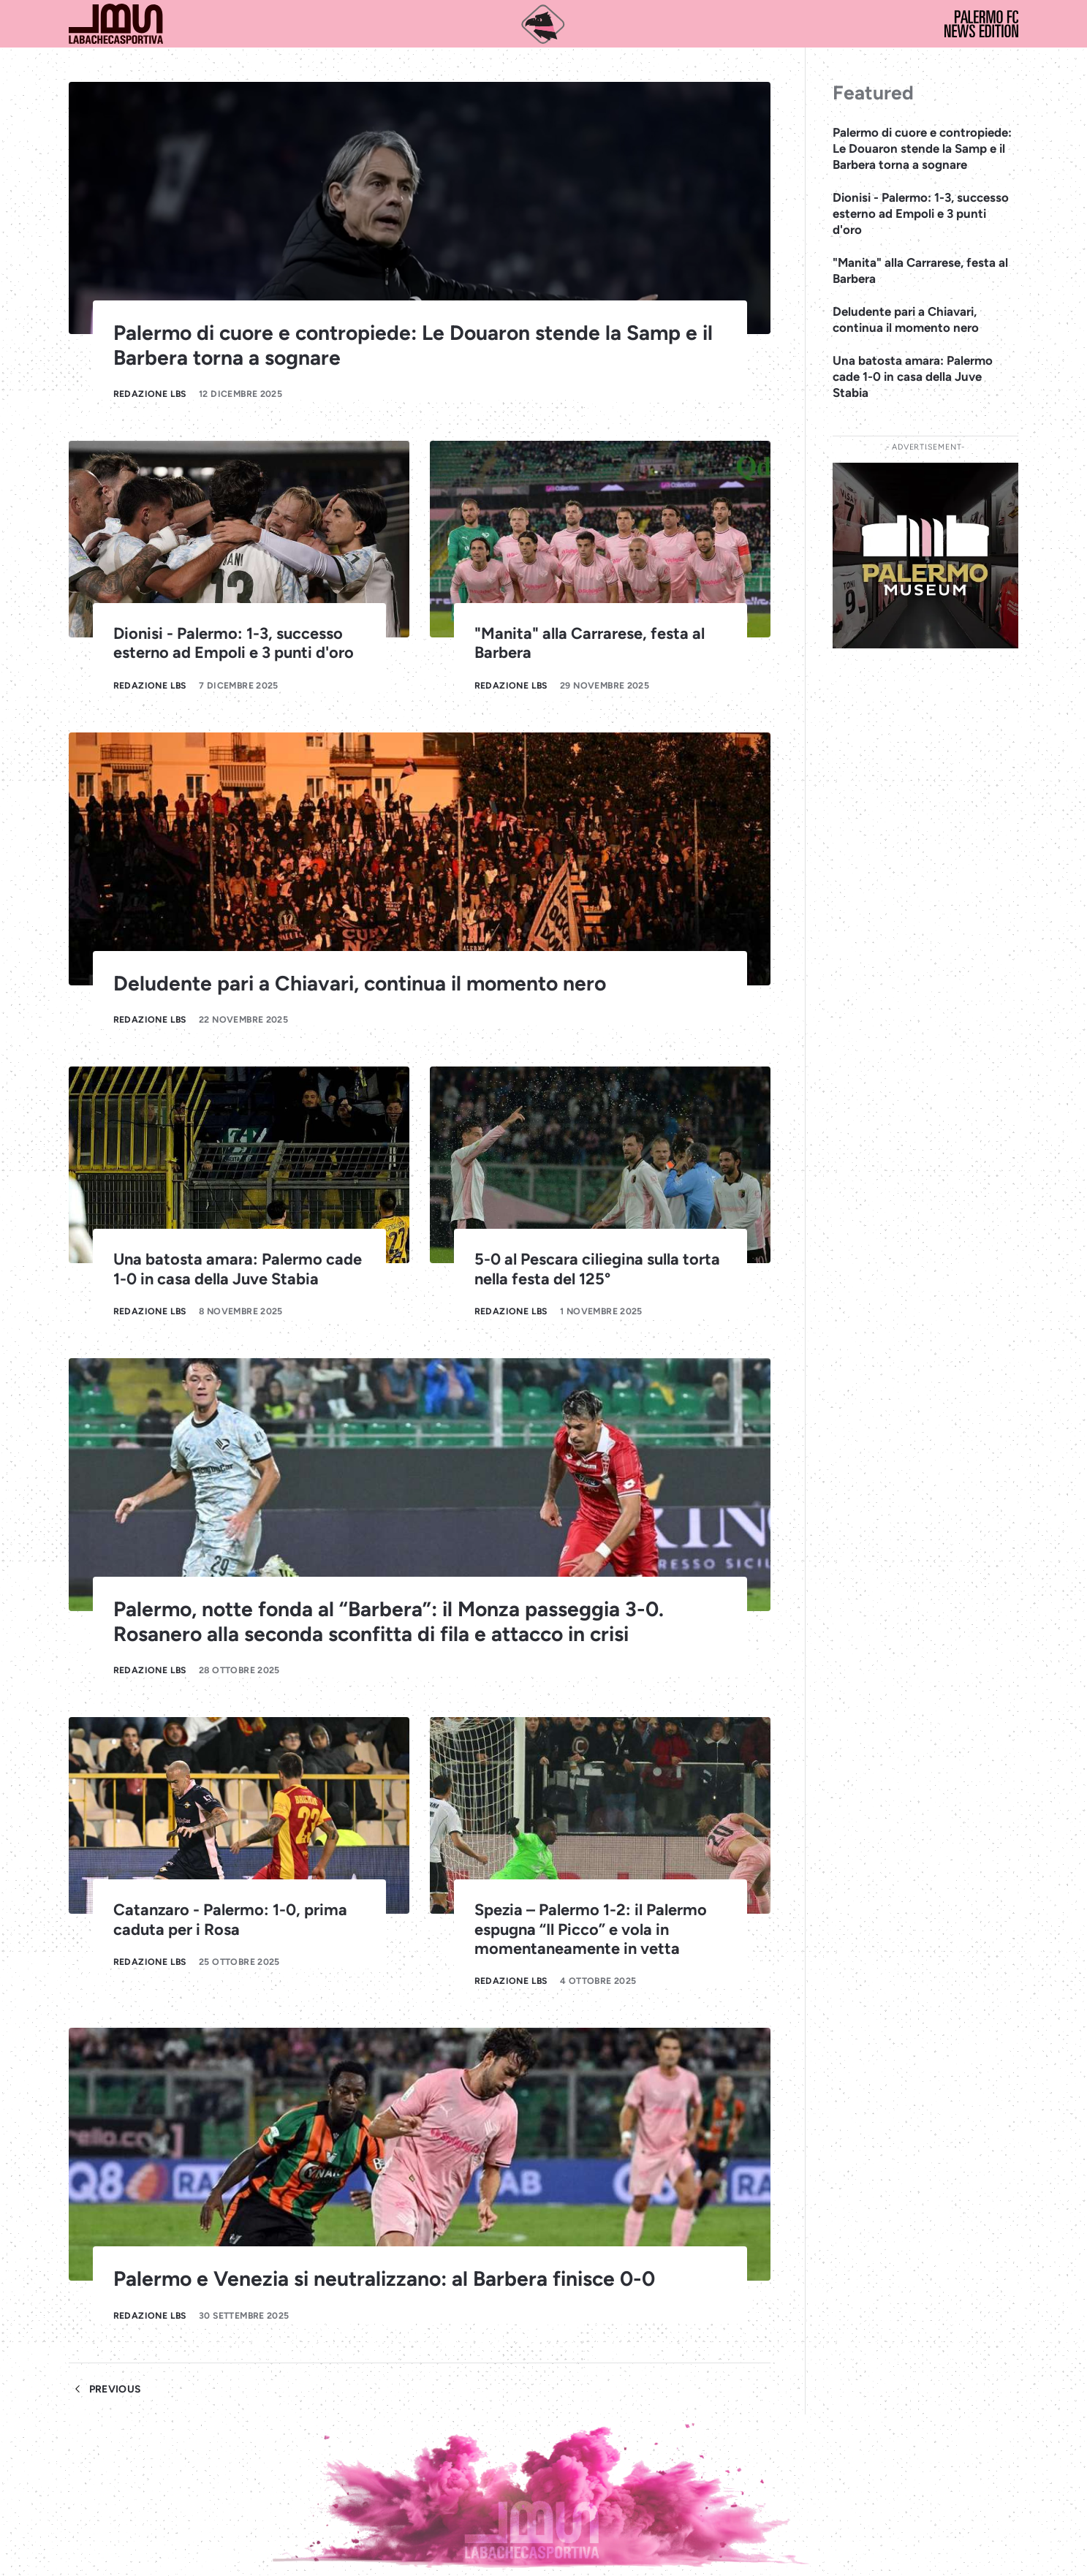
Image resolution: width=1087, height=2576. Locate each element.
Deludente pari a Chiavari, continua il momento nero (359, 983)
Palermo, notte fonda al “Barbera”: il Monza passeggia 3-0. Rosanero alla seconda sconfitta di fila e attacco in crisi (388, 1621)
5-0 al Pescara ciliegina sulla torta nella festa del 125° (597, 1268)
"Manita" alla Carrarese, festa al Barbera (920, 270)
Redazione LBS (149, 393)
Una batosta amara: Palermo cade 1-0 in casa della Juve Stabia (237, 1268)
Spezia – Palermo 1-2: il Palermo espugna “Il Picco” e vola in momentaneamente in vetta (590, 1928)
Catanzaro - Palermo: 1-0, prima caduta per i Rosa (230, 1919)
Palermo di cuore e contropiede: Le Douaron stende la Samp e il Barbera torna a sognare (413, 345)
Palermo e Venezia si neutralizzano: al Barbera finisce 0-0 (384, 2278)
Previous (104, 2389)
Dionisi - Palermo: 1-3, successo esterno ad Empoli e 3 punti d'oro (233, 643)
